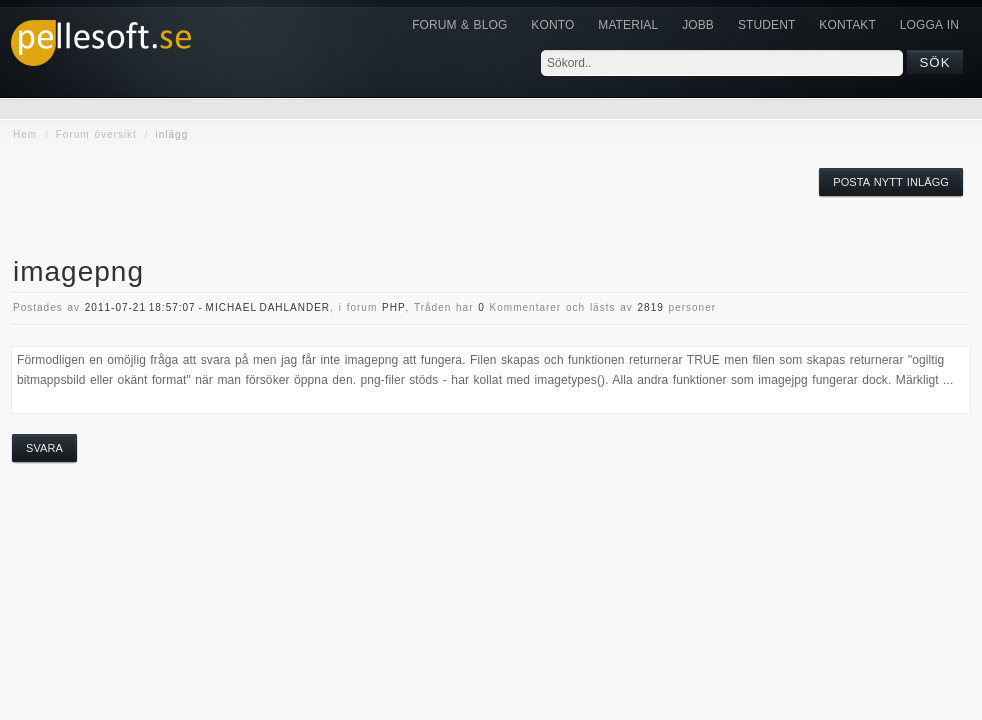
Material (628, 25)
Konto (552, 25)
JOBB (698, 25)
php (394, 307)
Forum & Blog (459, 25)
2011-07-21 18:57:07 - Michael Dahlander (207, 307)
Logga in (929, 25)
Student (766, 25)
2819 (651, 307)
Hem (25, 134)
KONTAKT (847, 25)
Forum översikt (96, 134)
